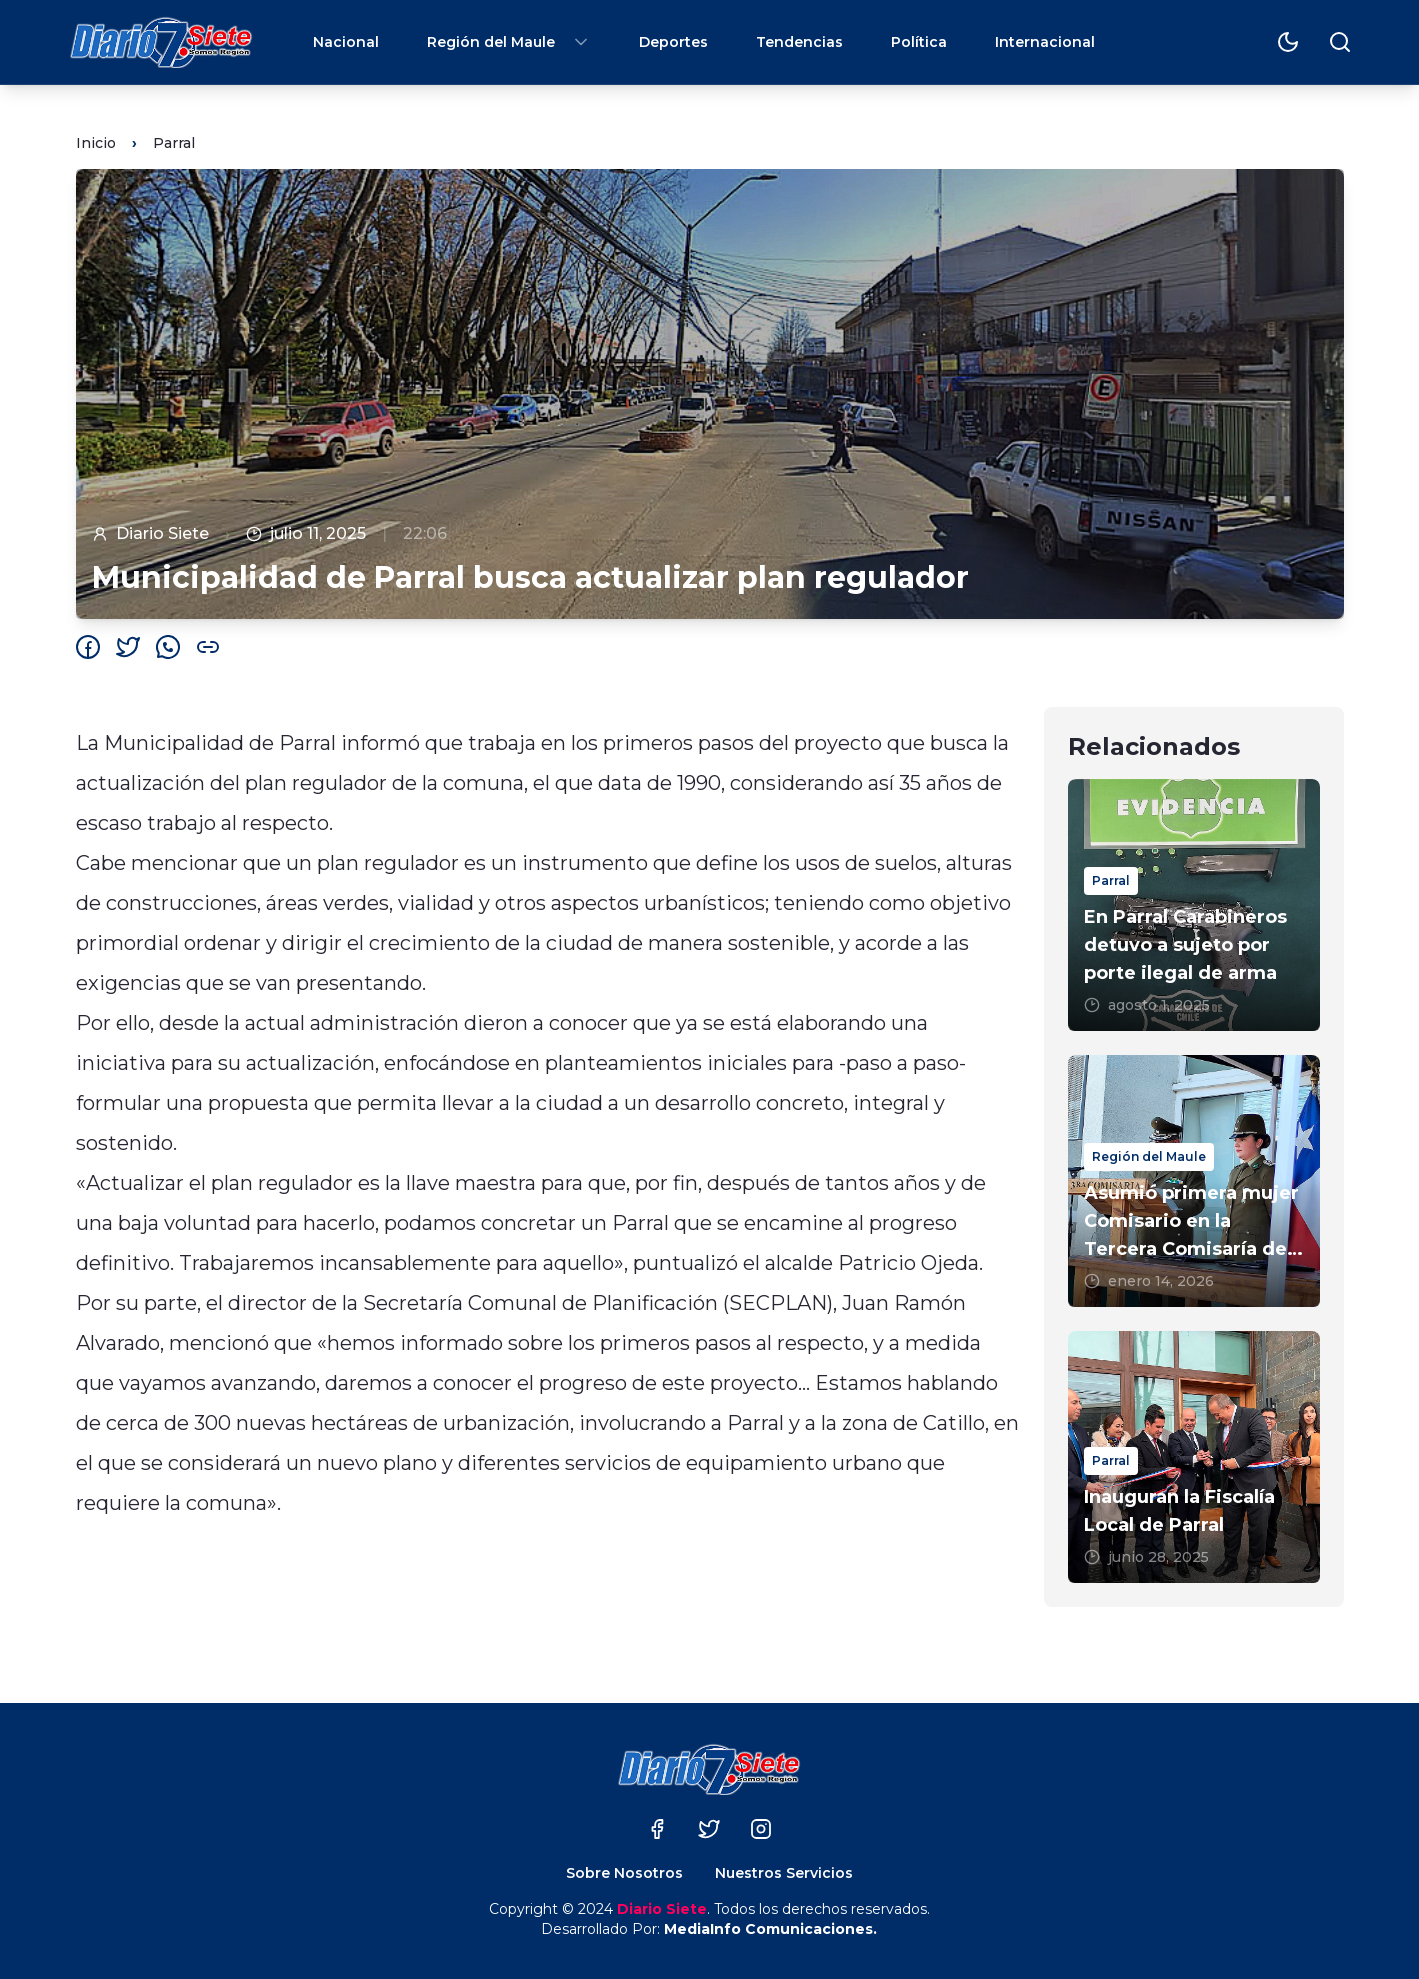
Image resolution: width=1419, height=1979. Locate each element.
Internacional (1045, 42)
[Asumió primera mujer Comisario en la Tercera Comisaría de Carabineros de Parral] (1194, 1181)
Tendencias (799, 42)
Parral (174, 143)
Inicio (96, 143)
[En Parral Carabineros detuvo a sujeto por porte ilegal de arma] (1194, 905)
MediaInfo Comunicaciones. (770, 1929)
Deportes (673, 42)
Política (919, 42)
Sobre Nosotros (624, 1873)
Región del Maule (509, 42)
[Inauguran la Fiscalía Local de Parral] (1194, 1457)
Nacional (346, 42)
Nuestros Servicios (784, 1873)
